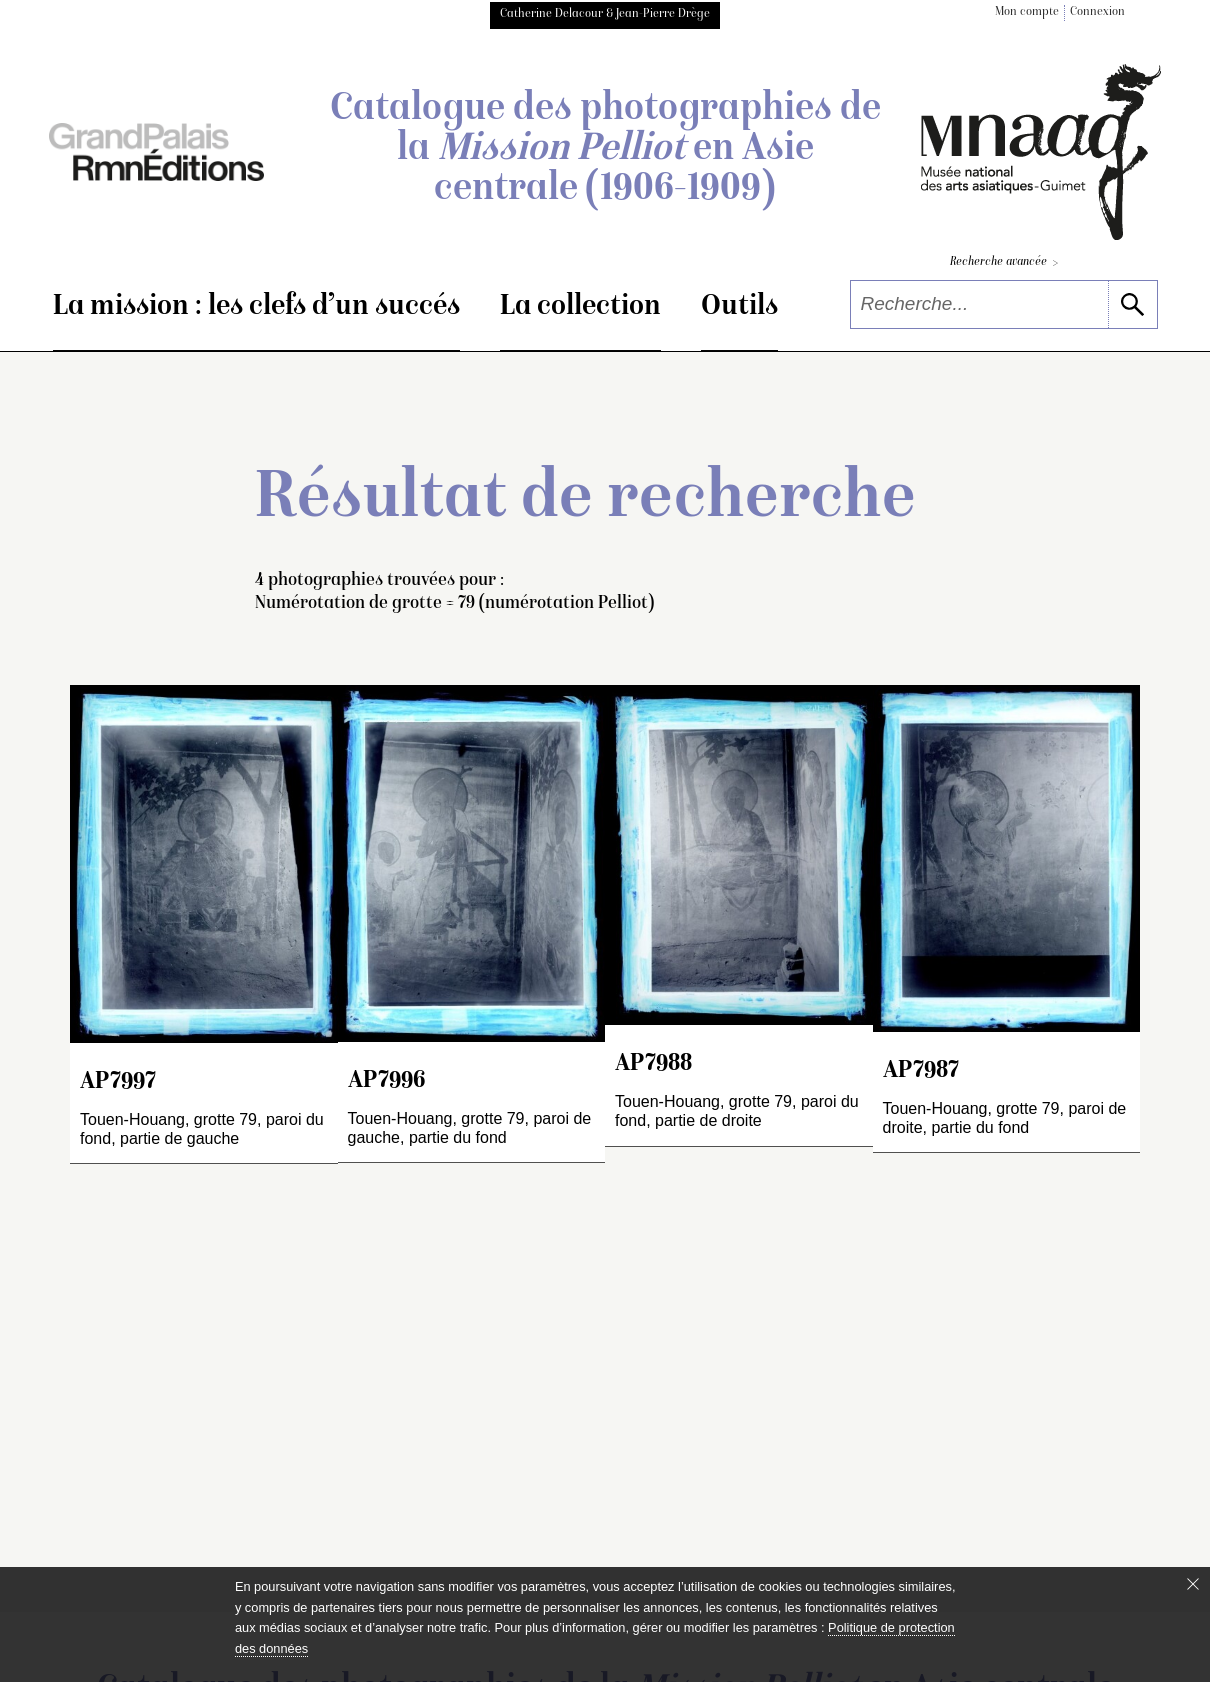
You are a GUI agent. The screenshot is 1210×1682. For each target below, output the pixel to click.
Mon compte (1027, 12)
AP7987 (921, 1071)
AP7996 (387, 1081)
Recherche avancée (1004, 263)
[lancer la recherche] (1132, 304)
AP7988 (653, 1064)
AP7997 (118, 1082)
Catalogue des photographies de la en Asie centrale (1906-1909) (605, 150)
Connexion (1097, 12)
